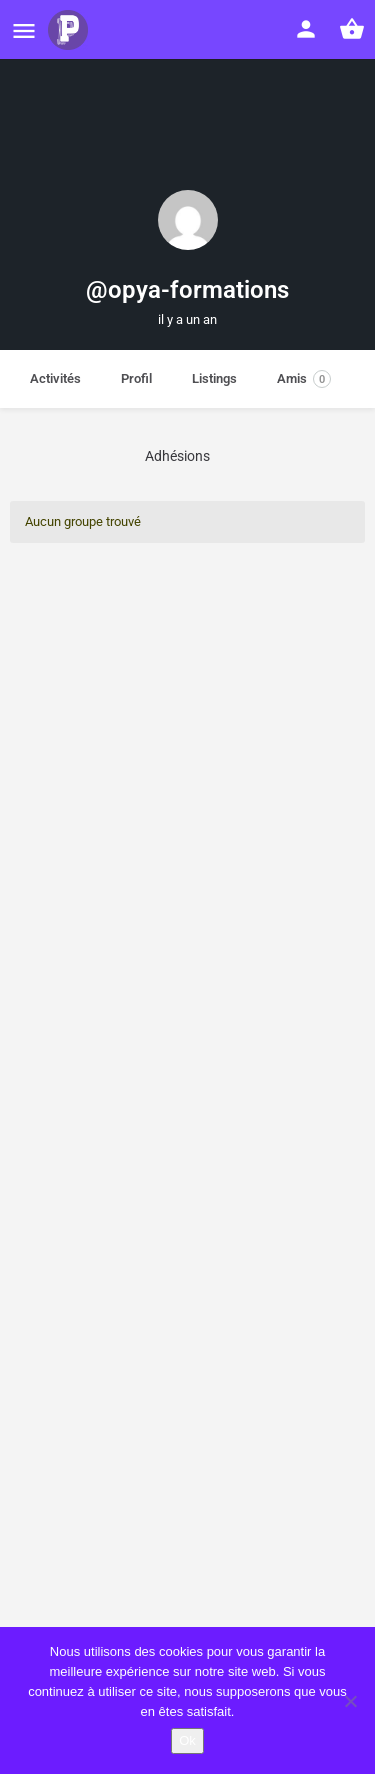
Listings (214, 378)
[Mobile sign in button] (306, 29)
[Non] (350, 1701)
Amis (304, 379)
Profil (136, 378)
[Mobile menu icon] (24, 30)
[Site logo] (70, 30)
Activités (55, 378)
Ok (187, 1740)
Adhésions (177, 456)
